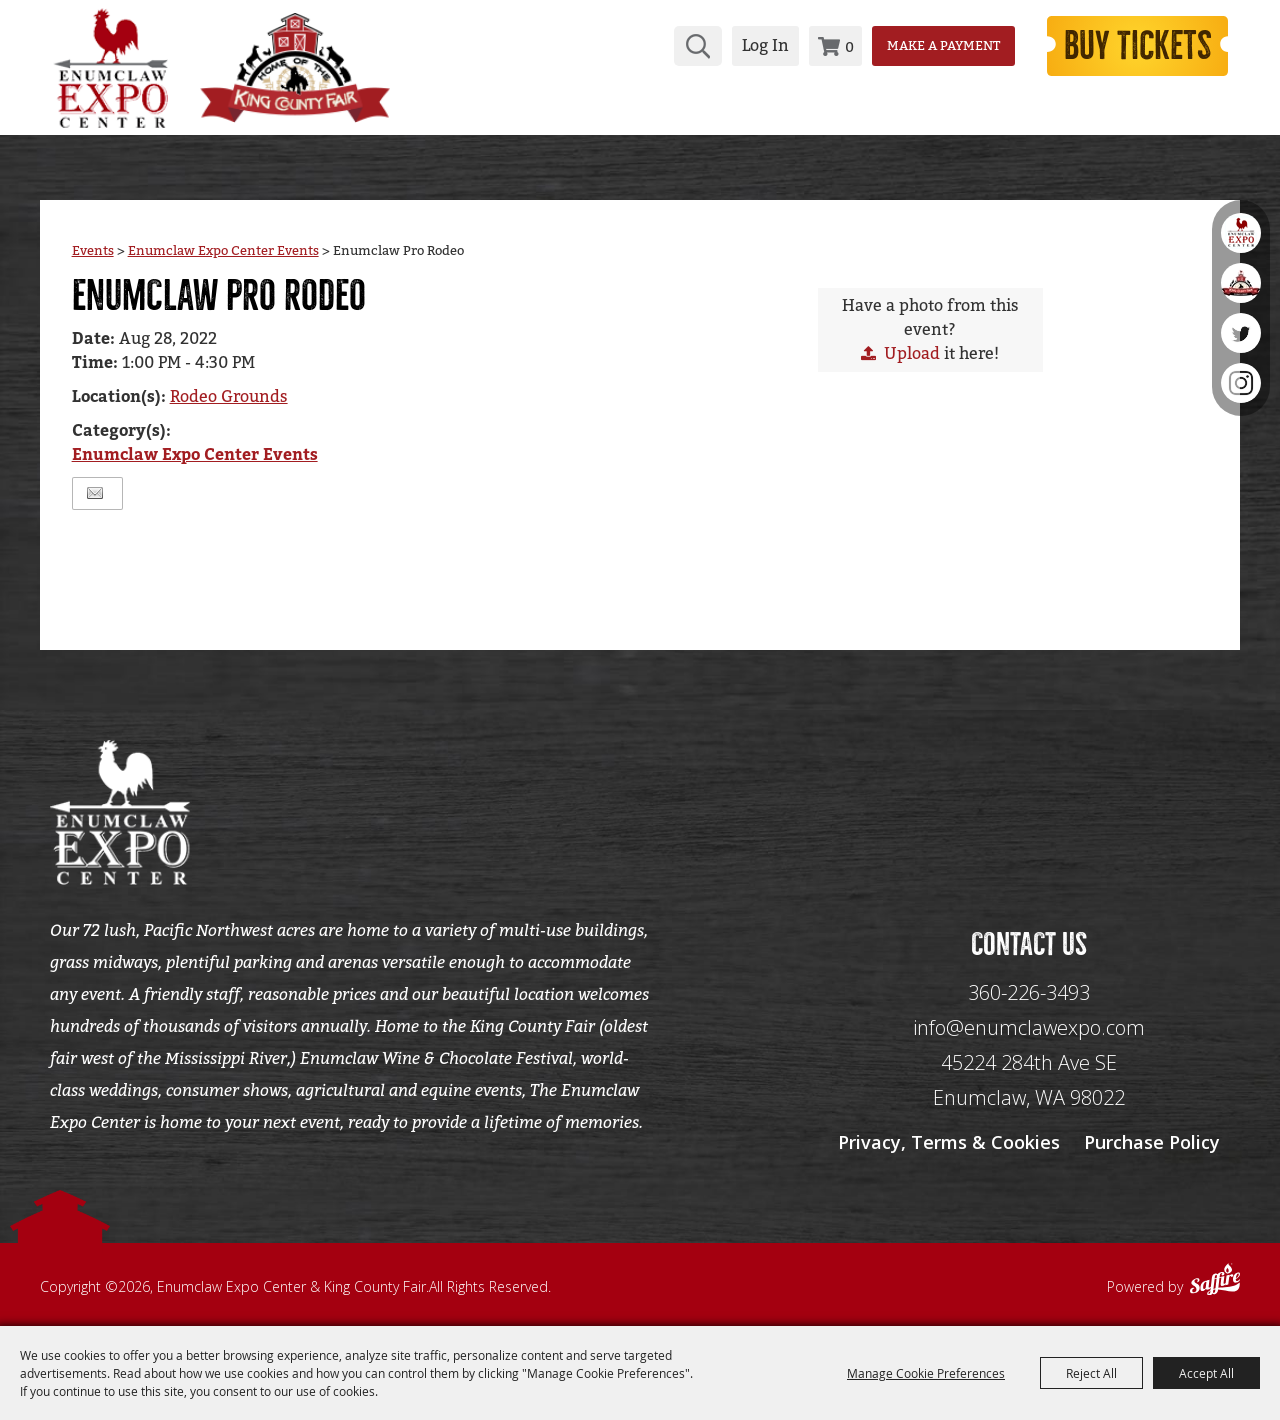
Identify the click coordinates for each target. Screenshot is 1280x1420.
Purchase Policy (1152, 1142)
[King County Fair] (295, 68)
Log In (765, 45)
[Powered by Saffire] (1215, 1282)
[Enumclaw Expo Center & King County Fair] (110, 68)
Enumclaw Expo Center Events (223, 250)
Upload (912, 353)
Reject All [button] (1091, 1373)
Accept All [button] (1206, 1373)
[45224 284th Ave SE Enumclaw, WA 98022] (1029, 1080)
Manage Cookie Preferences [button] (926, 1373)
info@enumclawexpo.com (1029, 1027)
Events (93, 250)
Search (698, 46)
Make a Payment (943, 45)
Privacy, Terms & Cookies (949, 1142)
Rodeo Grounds (229, 396)
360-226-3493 (1029, 992)
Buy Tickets (1138, 46)
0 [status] (849, 47)
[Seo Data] (1029, 810)
